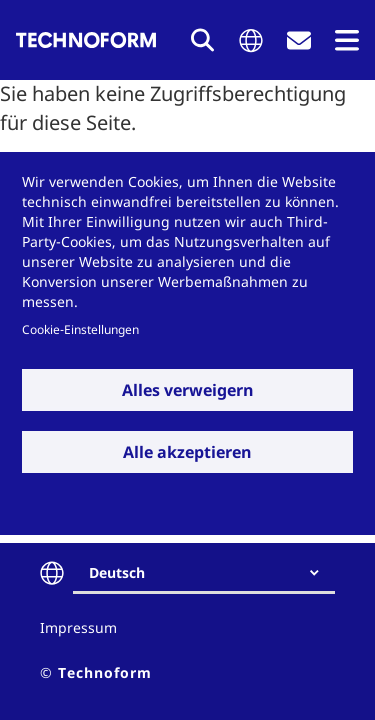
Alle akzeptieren (187, 452)
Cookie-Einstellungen (80, 329)
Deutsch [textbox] (117, 572)
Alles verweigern (188, 390)
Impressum (78, 627)
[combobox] (212, 573)
